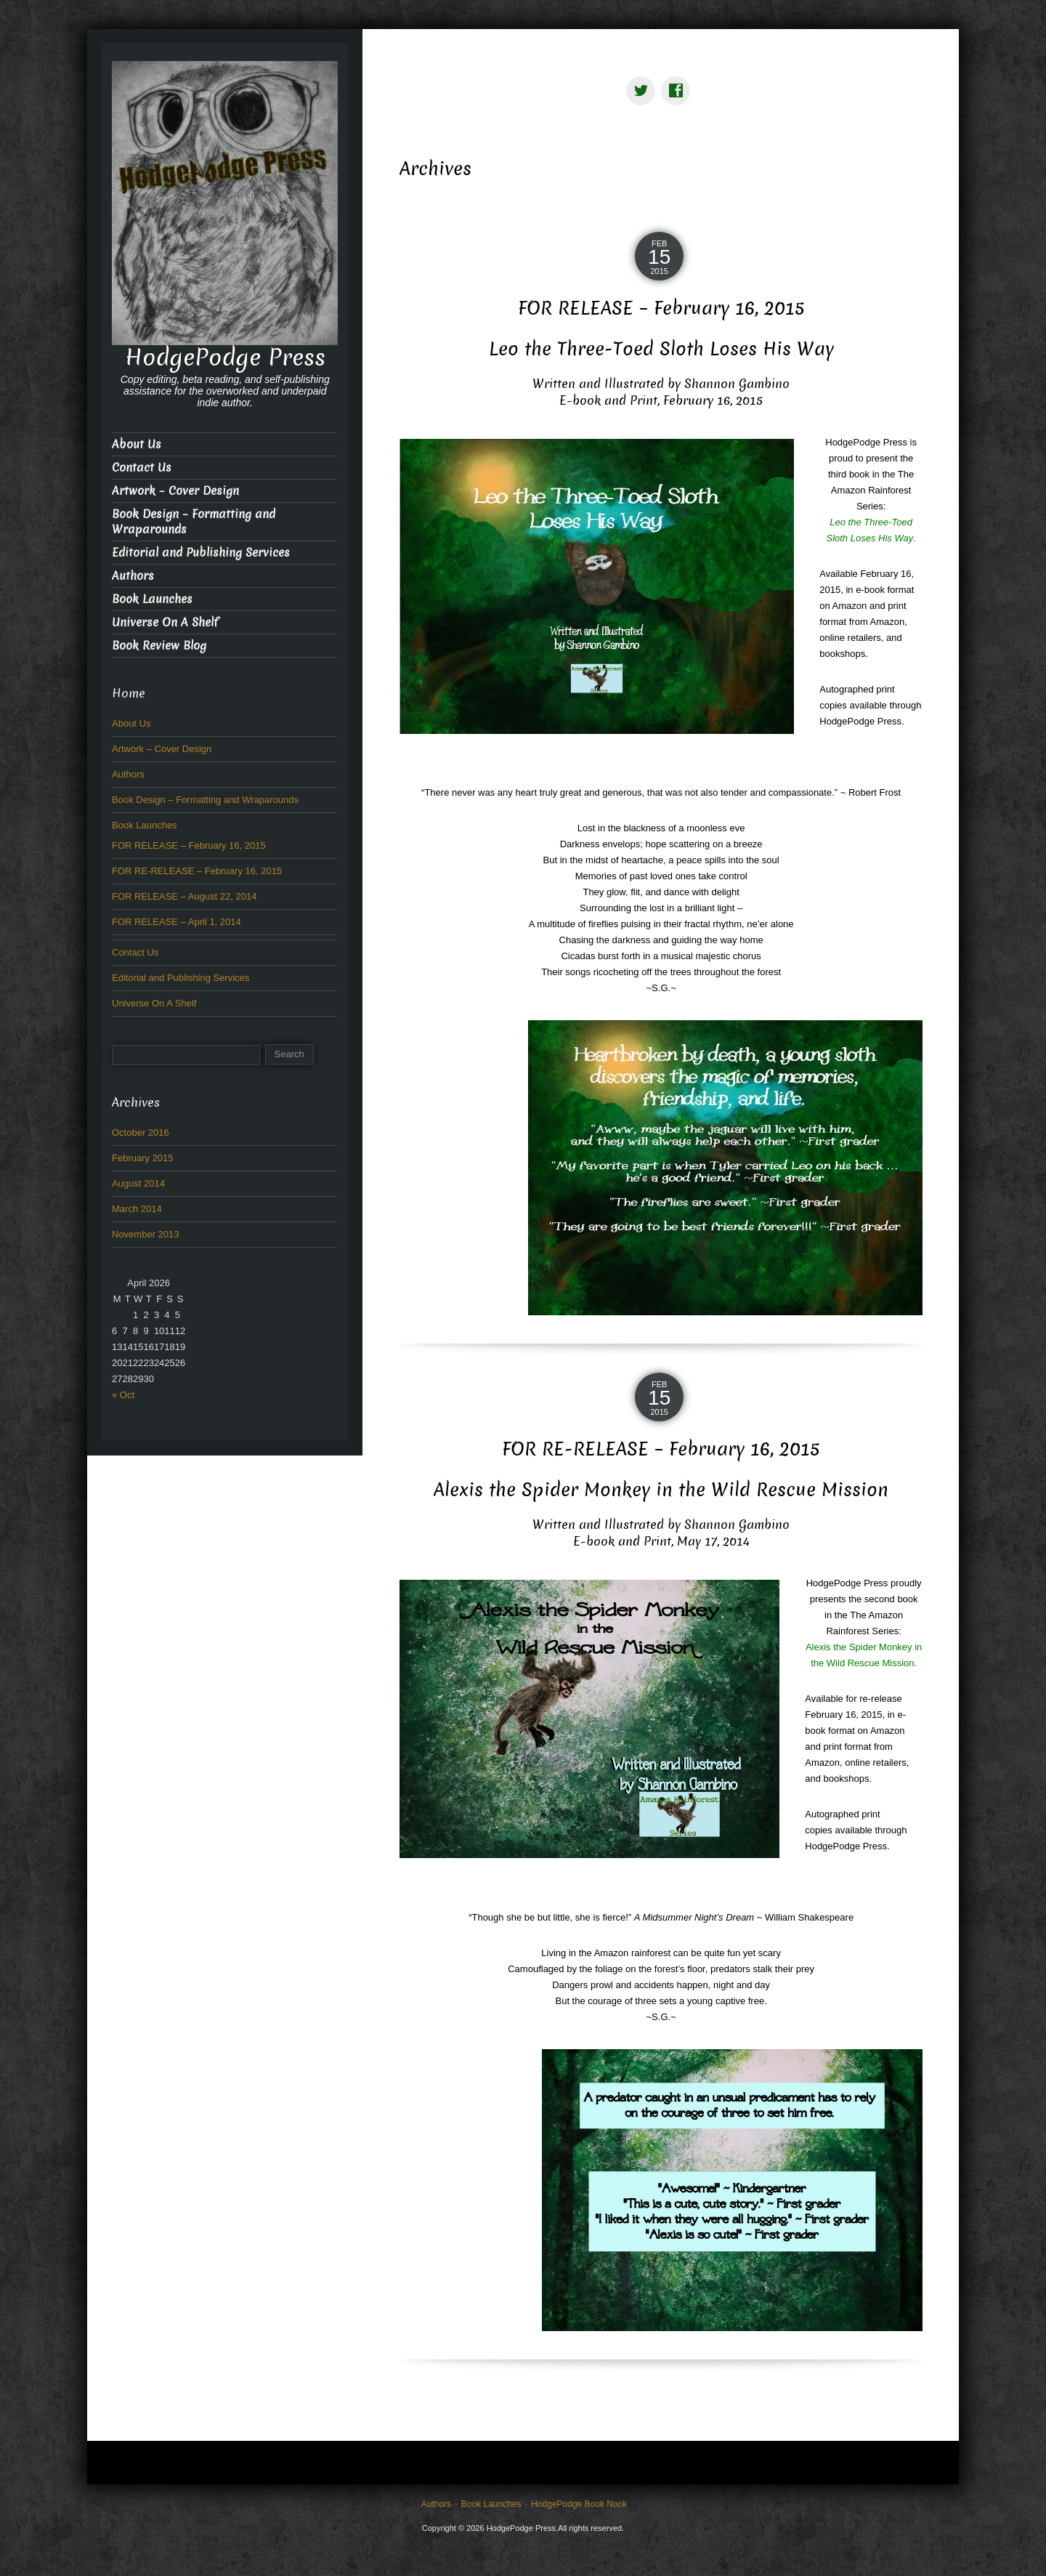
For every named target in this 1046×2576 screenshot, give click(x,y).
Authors (133, 576)
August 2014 (138, 1183)
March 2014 (137, 1208)
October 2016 (140, 1132)
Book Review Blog (159, 645)
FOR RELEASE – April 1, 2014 (176, 921)
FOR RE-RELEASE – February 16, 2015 (661, 1449)
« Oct (123, 1394)
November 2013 (145, 1234)
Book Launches (152, 599)
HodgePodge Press (225, 358)
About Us (136, 444)
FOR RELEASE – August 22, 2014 (184, 896)
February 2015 (143, 1157)
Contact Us (141, 467)
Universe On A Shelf (165, 622)
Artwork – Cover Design (175, 490)
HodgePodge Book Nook (579, 2504)
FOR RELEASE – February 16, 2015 (661, 308)
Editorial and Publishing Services (201, 552)
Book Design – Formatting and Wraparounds (193, 521)
